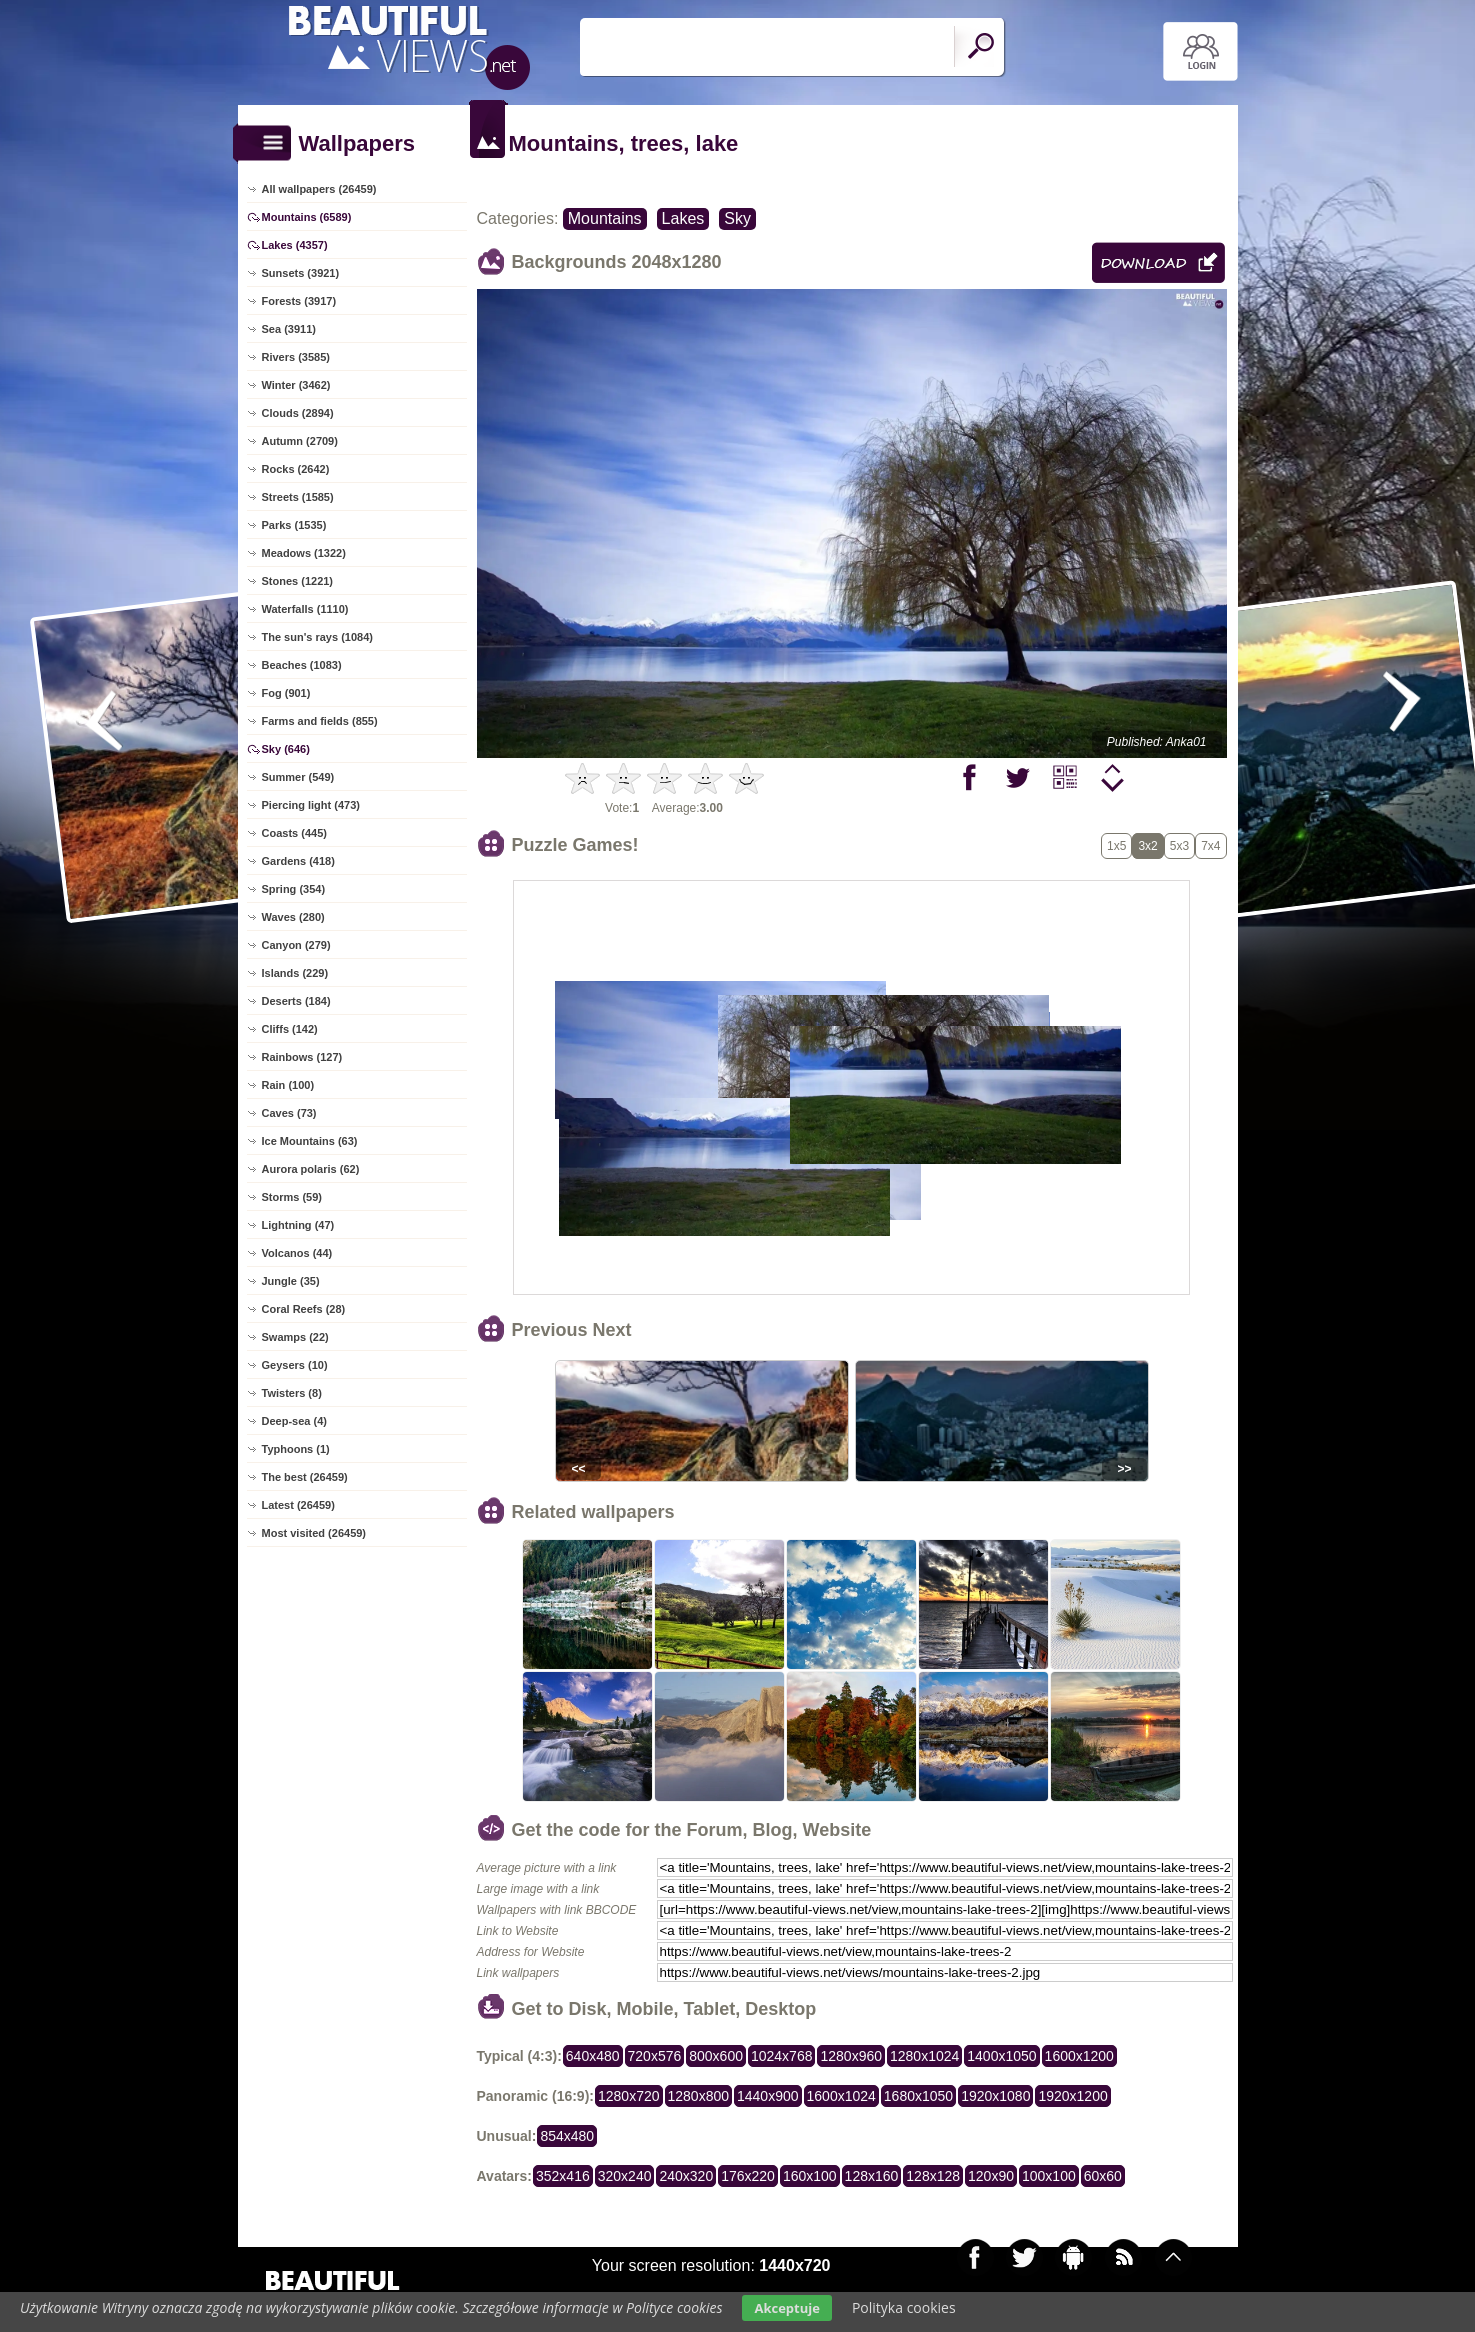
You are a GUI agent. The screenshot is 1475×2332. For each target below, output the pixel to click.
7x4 (1210, 846)
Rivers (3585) (296, 357)
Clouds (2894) (298, 413)
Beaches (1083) (302, 665)
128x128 (933, 2176)
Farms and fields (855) (320, 721)
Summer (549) (298, 777)
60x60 (1103, 2176)
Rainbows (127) (302, 1057)
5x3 (1179, 846)
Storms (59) (292, 1197)
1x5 (1116, 846)
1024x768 (782, 2056)
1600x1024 (841, 2096)
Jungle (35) (291, 1281)
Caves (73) (289, 1113)
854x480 (567, 2136)
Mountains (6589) (307, 217)
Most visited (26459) (314, 1533)
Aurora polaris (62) (311, 1169)
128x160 (872, 2176)
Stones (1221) (298, 581)
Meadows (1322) (304, 553)
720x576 (655, 2056)
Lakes (683, 218)
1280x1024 (924, 2056)
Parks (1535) (294, 525)
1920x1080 (995, 2096)
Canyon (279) (296, 945)
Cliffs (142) (290, 1029)
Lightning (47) (298, 1225)
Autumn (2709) (300, 441)
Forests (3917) (299, 301)
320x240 (625, 2176)
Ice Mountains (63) (310, 1141)
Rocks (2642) (296, 469)
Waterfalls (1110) (305, 609)
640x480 (593, 2056)
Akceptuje (786, 2308)
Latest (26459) (298, 1505)
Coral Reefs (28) (304, 1309)
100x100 (1049, 2176)
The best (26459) (305, 1477)
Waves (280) (293, 917)
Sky (737, 218)
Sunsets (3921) (301, 273)
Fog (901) (286, 693)
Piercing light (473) (311, 805)
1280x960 (851, 2056)
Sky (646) (286, 749)
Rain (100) (288, 1085)
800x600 (716, 2056)
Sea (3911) (289, 329)
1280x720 (629, 2096)
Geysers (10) (295, 1365)
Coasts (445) (294, 833)
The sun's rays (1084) (317, 637)
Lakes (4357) (295, 245)
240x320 (686, 2176)
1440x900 (768, 2096)
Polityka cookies (904, 2307)
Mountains (605, 218)
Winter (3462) (296, 385)
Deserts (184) (296, 1001)
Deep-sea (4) (294, 1421)
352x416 (563, 2176)
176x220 (748, 2176)
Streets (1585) (298, 497)
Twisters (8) (292, 1393)
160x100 (810, 2176)
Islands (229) (295, 973)
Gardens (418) (298, 861)
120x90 (991, 2176)
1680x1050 (918, 2096)
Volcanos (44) (297, 1253)
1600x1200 (1079, 2056)
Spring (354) (294, 889)
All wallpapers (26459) (319, 189)
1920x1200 (1072, 2096)
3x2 (1147, 846)
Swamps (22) (295, 1337)
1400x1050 (1001, 2056)
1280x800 (699, 2096)
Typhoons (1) (296, 1449)
